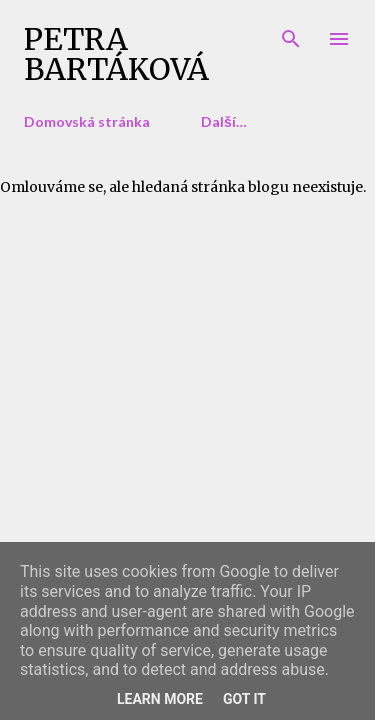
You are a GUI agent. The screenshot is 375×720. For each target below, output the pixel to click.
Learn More (160, 699)
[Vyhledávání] (291, 36)
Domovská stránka (87, 121)
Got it (244, 699)
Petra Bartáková (116, 54)
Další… (224, 121)
